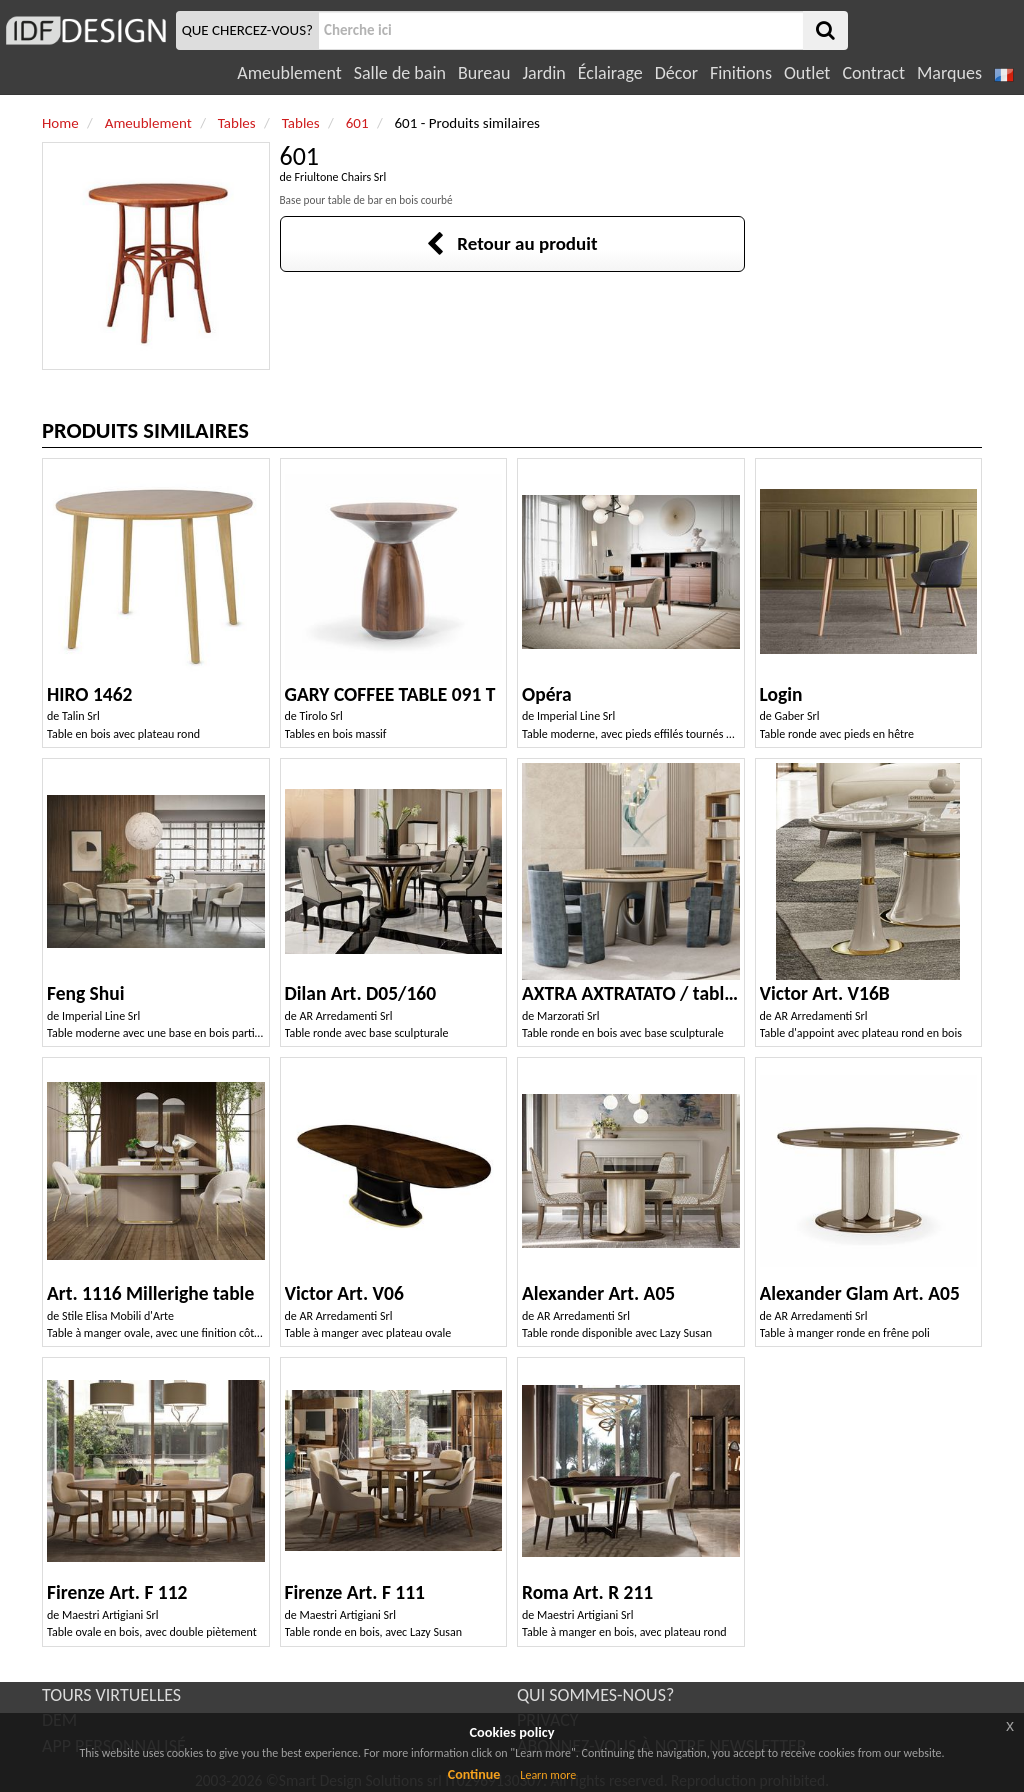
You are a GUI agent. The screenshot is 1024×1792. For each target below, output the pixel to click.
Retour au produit (511, 243)
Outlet (807, 73)
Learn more (548, 1775)
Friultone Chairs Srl (341, 177)
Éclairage (610, 73)
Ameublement (289, 73)
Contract (873, 73)
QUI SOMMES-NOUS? (595, 1695)
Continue (474, 1774)
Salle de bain (400, 73)
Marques (949, 73)
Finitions (741, 73)
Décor (676, 73)
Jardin (543, 73)
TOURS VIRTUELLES (111, 1695)
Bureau (484, 73)
